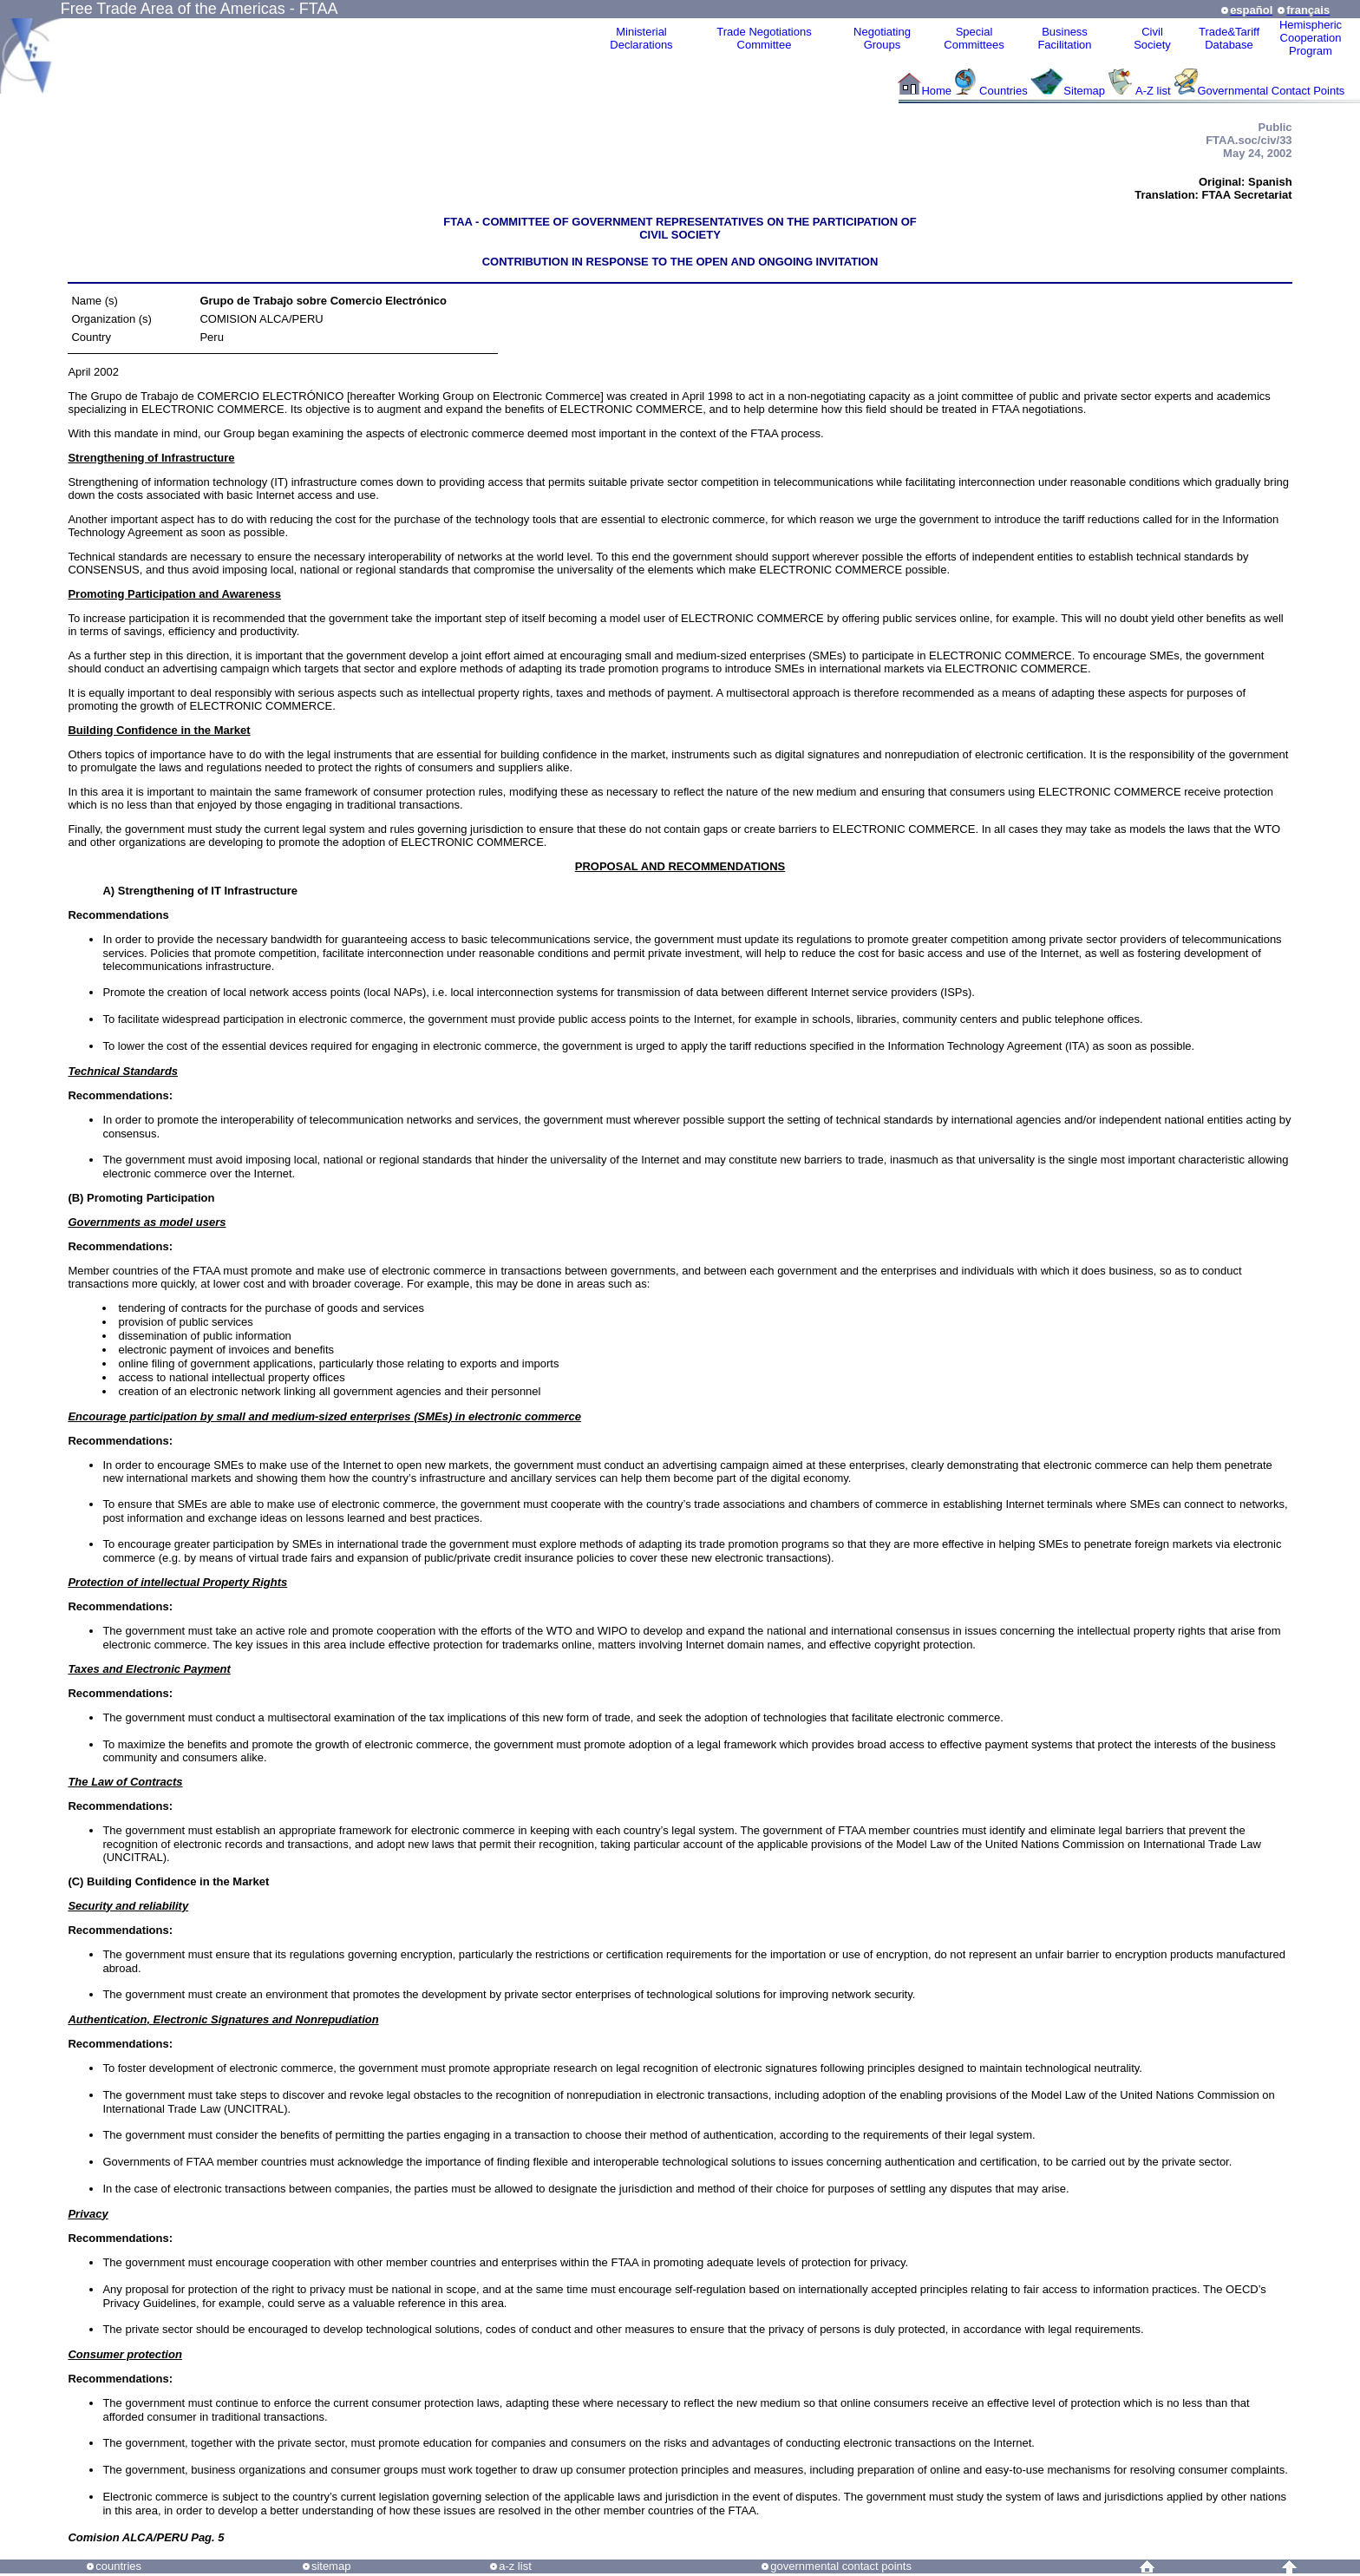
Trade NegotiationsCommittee (763, 38)
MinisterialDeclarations (641, 38)
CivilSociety (1152, 38)
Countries (1004, 90)
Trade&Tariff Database (1229, 38)
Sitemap (1084, 90)
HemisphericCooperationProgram (1310, 37)
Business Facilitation (1064, 38)
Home (936, 90)
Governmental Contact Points (1271, 90)
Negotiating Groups (882, 38)
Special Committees (974, 38)
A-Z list (1152, 90)
